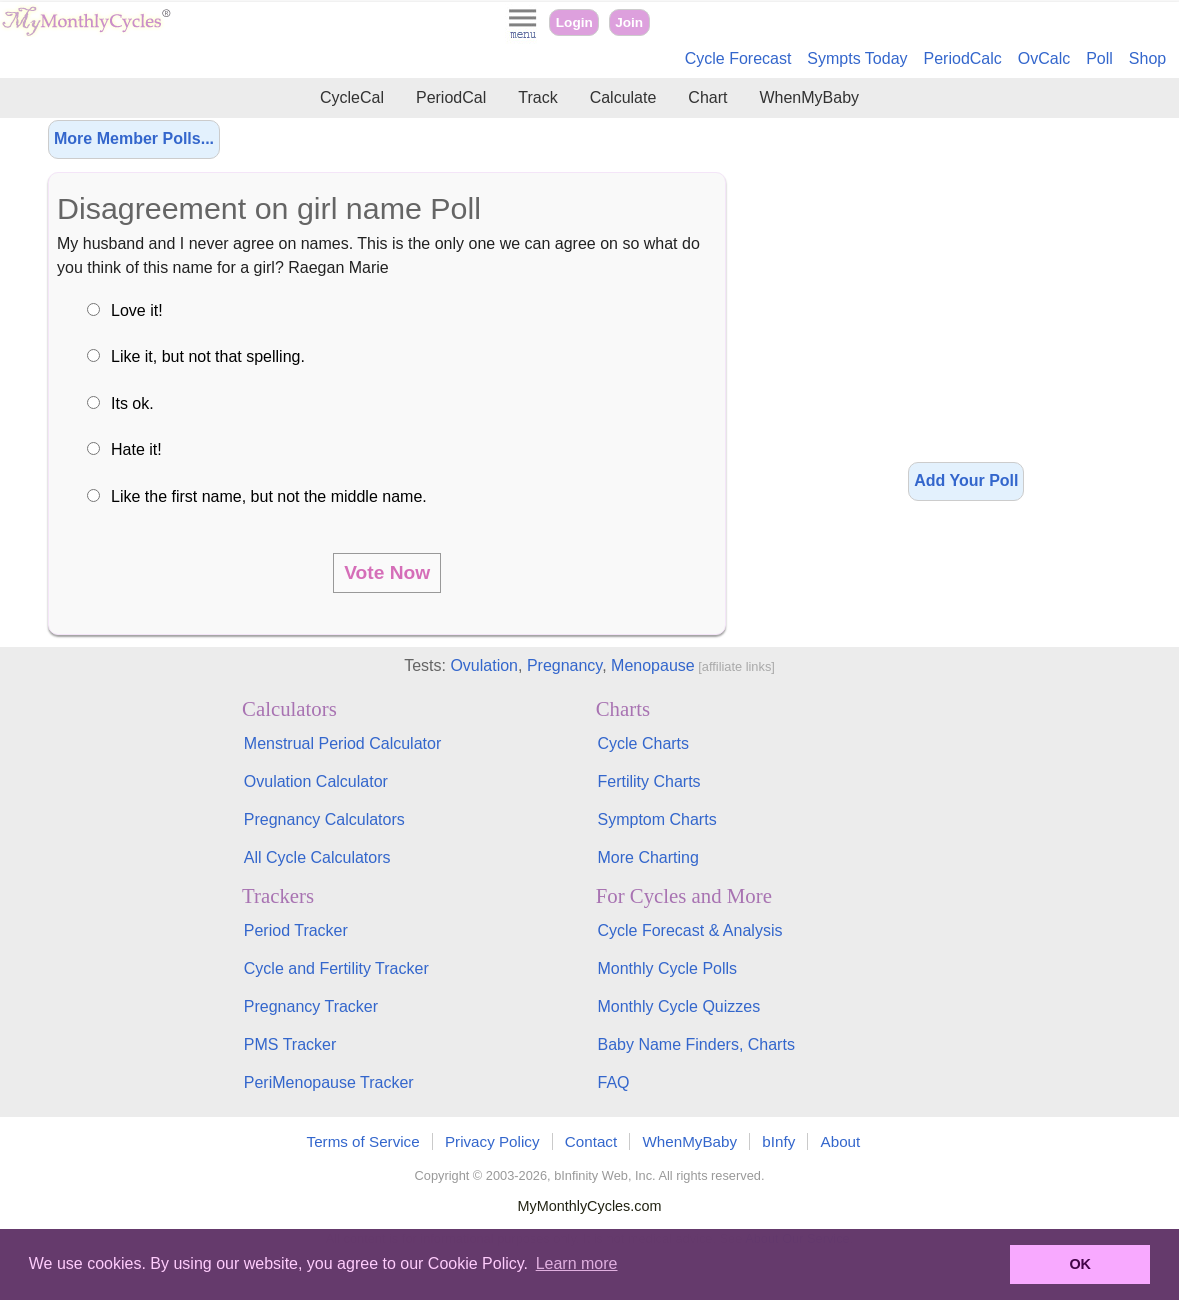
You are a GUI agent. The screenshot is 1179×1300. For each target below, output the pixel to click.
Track (537, 97)
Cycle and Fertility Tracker (336, 968)
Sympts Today (857, 58)
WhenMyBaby (809, 97)
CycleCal (352, 97)
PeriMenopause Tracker (329, 1082)
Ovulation (484, 665)
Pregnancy (564, 665)
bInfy (778, 1141)
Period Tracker (296, 930)
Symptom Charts (656, 819)
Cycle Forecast (738, 58)
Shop (1147, 58)
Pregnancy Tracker (311, 1006)
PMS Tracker (290, 1044)
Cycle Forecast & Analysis (689, 930)
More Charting (647, 857)
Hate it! (136, 449)
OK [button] (1080, 1264)
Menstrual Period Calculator (342, 743)
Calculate (623, 97)
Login (574, 22)
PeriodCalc (963, 58)
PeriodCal (451, 97)
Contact (591, 1141)
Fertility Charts (648, 781)
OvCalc (1044, 58)
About (841, 1141)
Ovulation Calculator (316, 781)
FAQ (613, 1082)
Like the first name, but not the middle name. (269, 496)
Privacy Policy (492, 1141)
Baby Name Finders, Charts (695, 1044)
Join (629, 22)
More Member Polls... (134, 138)
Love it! (137, 310)
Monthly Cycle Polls (667, 968)
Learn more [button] (577, 1263)
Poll (1099, 58)
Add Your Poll (966, 480)
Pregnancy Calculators (324, 819)
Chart (707, 97)
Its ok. (132, 403)
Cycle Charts (643, 743)
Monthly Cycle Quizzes (678, 1006)
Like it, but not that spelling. (208, 356)
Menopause (653, 665)
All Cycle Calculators (317, 857)
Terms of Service (363, 1141)
